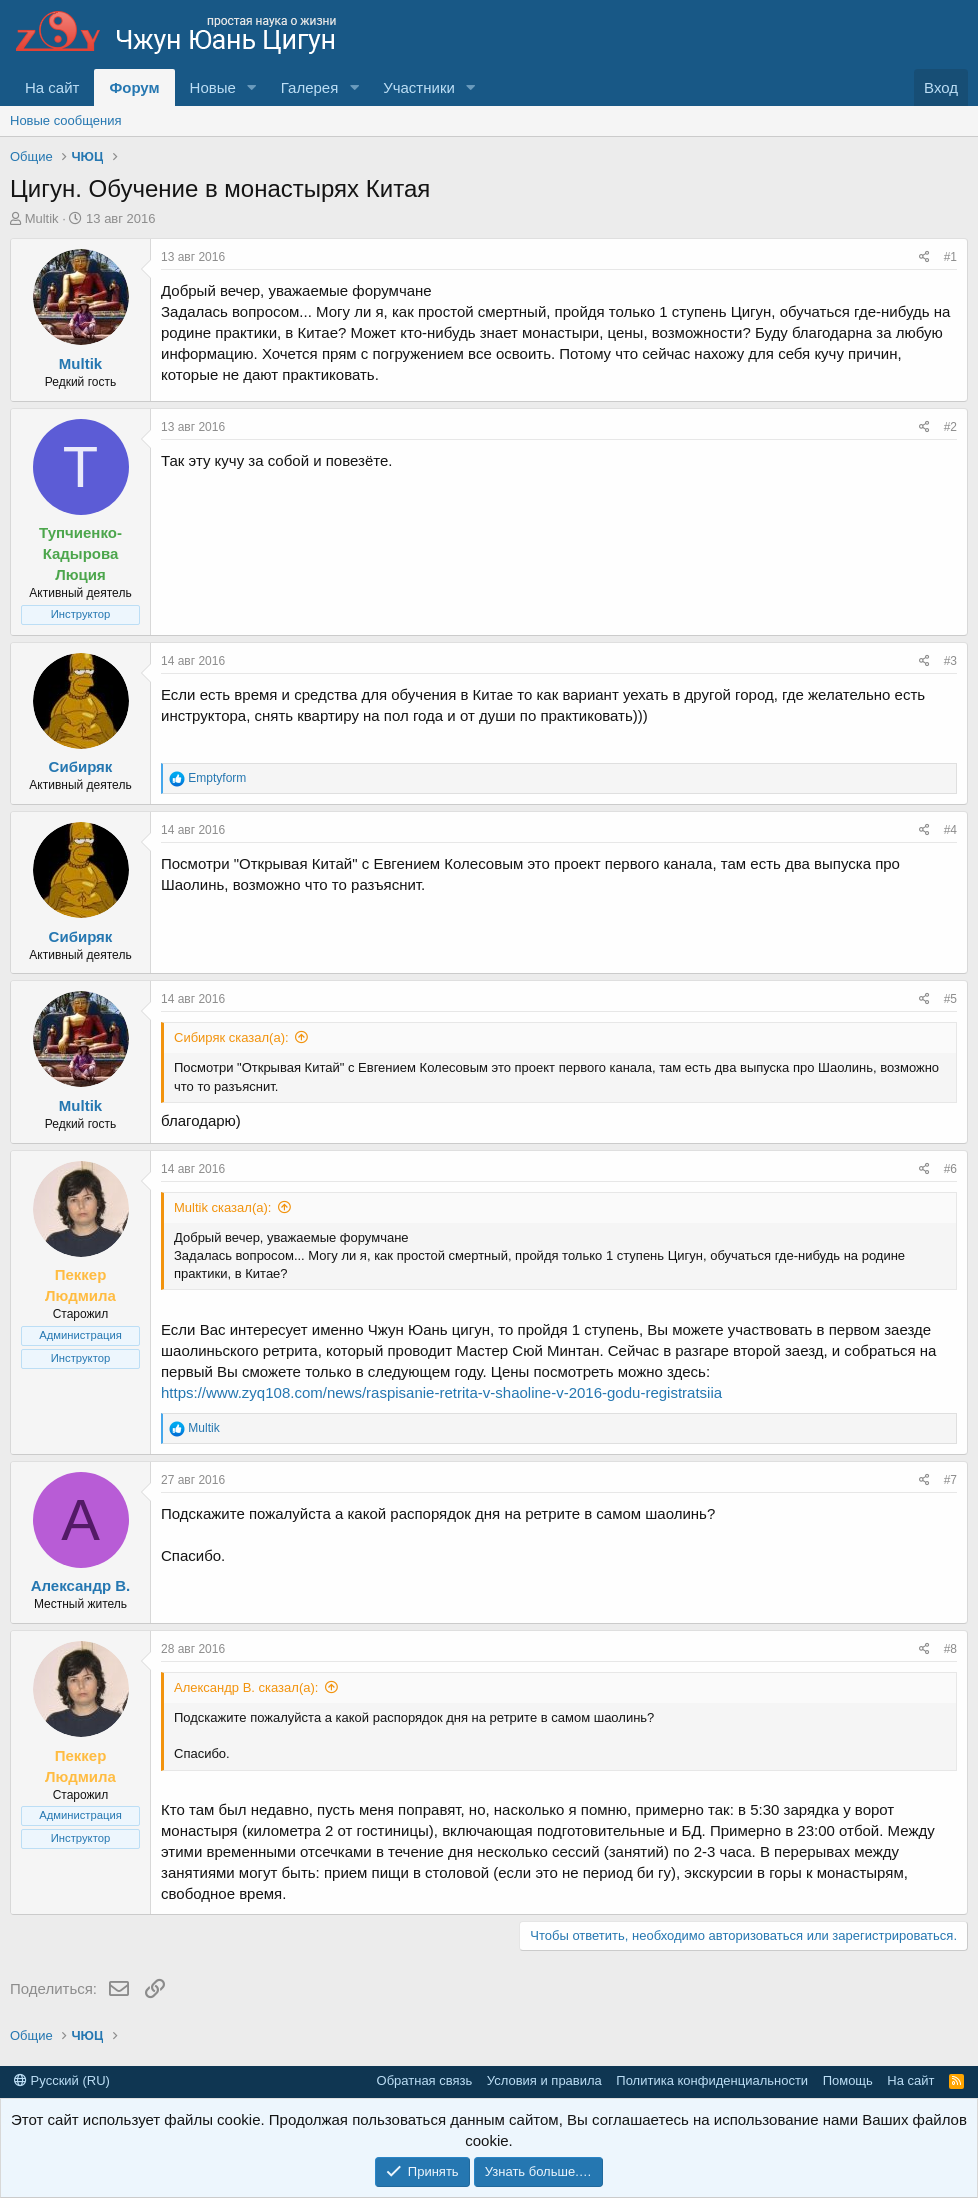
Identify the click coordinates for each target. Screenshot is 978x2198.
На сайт (52, 87)
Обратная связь (425, 2080)
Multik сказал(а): (222, 1207)
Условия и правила (544, 2080)
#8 (950, 1649)
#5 (950, 999)
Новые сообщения (66, 120)
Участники (419, 87)
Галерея (310, 87)
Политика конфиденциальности (712, 2080)
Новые (213, 87)
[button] (252, 87)
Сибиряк (81, 766)
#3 (950, 661)
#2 (950, 427)
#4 (950, 830)
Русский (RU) (62, 2080)
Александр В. (81, 1585)
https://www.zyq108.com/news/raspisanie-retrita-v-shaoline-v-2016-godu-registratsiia (441, 1392)
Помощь (848, 2080)
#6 (950, 1169)
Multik (42, 218)
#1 (950, 257)
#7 (950, 1480)
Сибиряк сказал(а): (231, 1037)
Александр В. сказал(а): (246, 1687)
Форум (134, 87)
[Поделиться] (924, 257)
